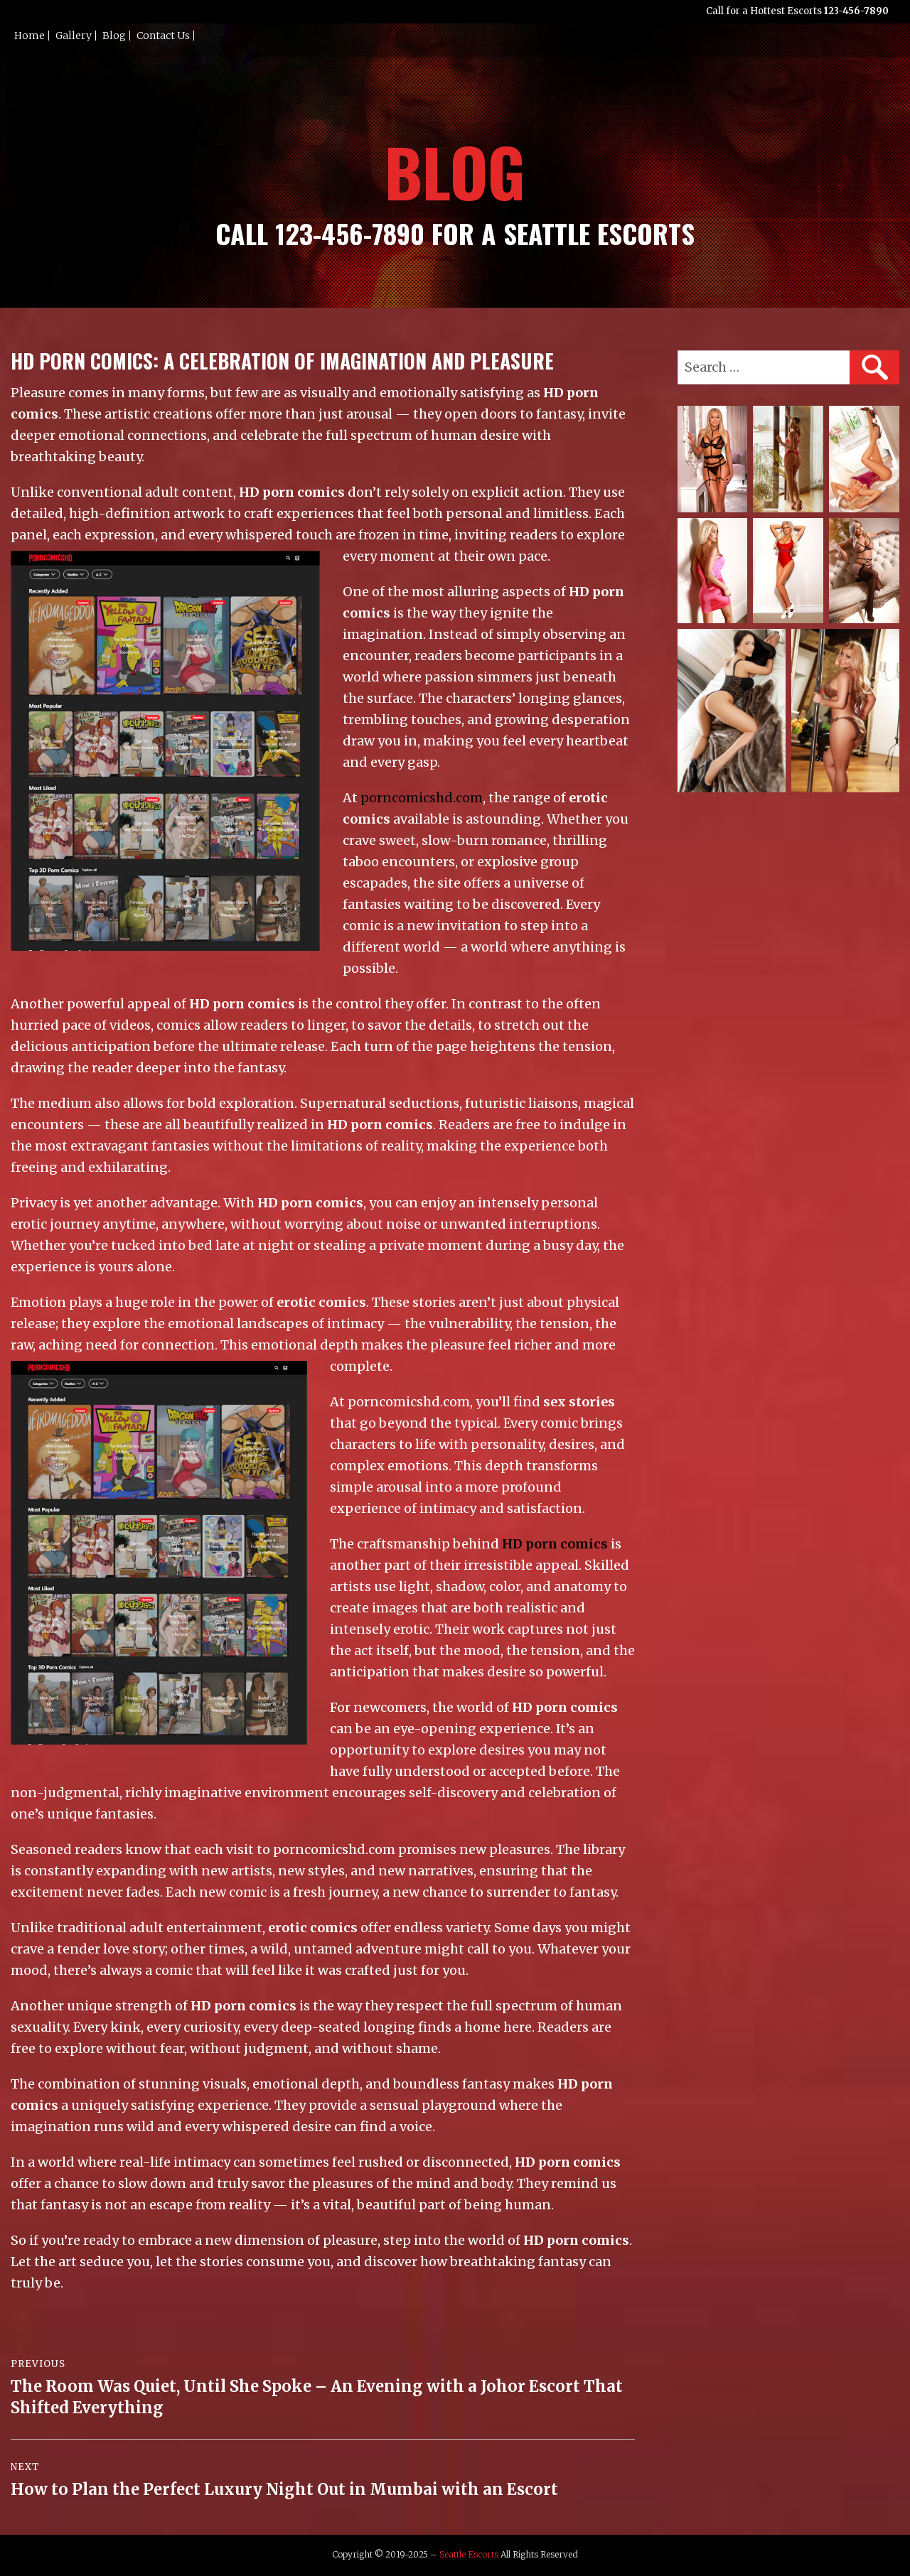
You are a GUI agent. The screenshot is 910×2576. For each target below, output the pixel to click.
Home (29, 36)
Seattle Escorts (468, 2554)
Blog (114, 36)
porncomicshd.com (421, 797)
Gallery (73, 36)
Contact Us (163, 36)
